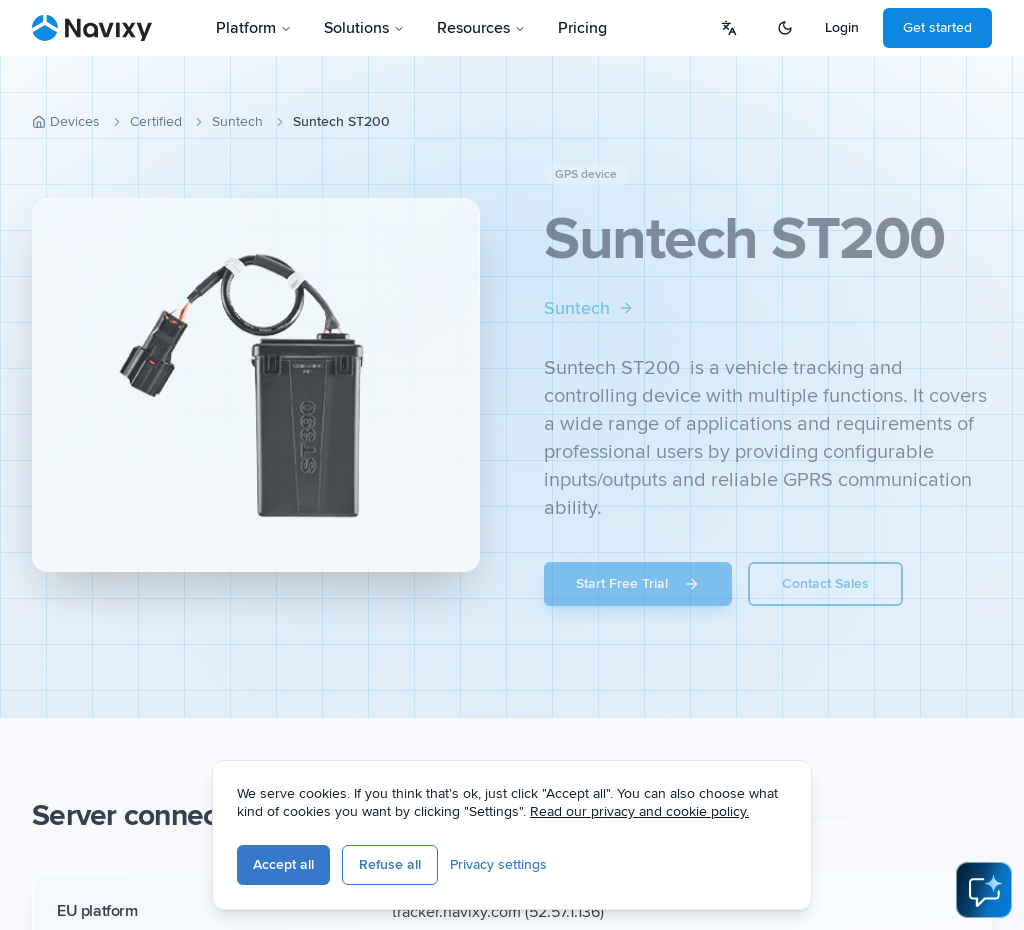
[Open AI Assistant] (984, 890)
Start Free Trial (638, 583)
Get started (937, 27)
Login (842, 27)
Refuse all (390, 864)
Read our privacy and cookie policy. (639, 811)
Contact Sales (825, 583)
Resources (481, 28)
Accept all (283, 864)
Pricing (582, 28)
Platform (254, 28)
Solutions (364, 28)
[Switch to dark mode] (785, 28)
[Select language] (729, 28)
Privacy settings (498, 864)
